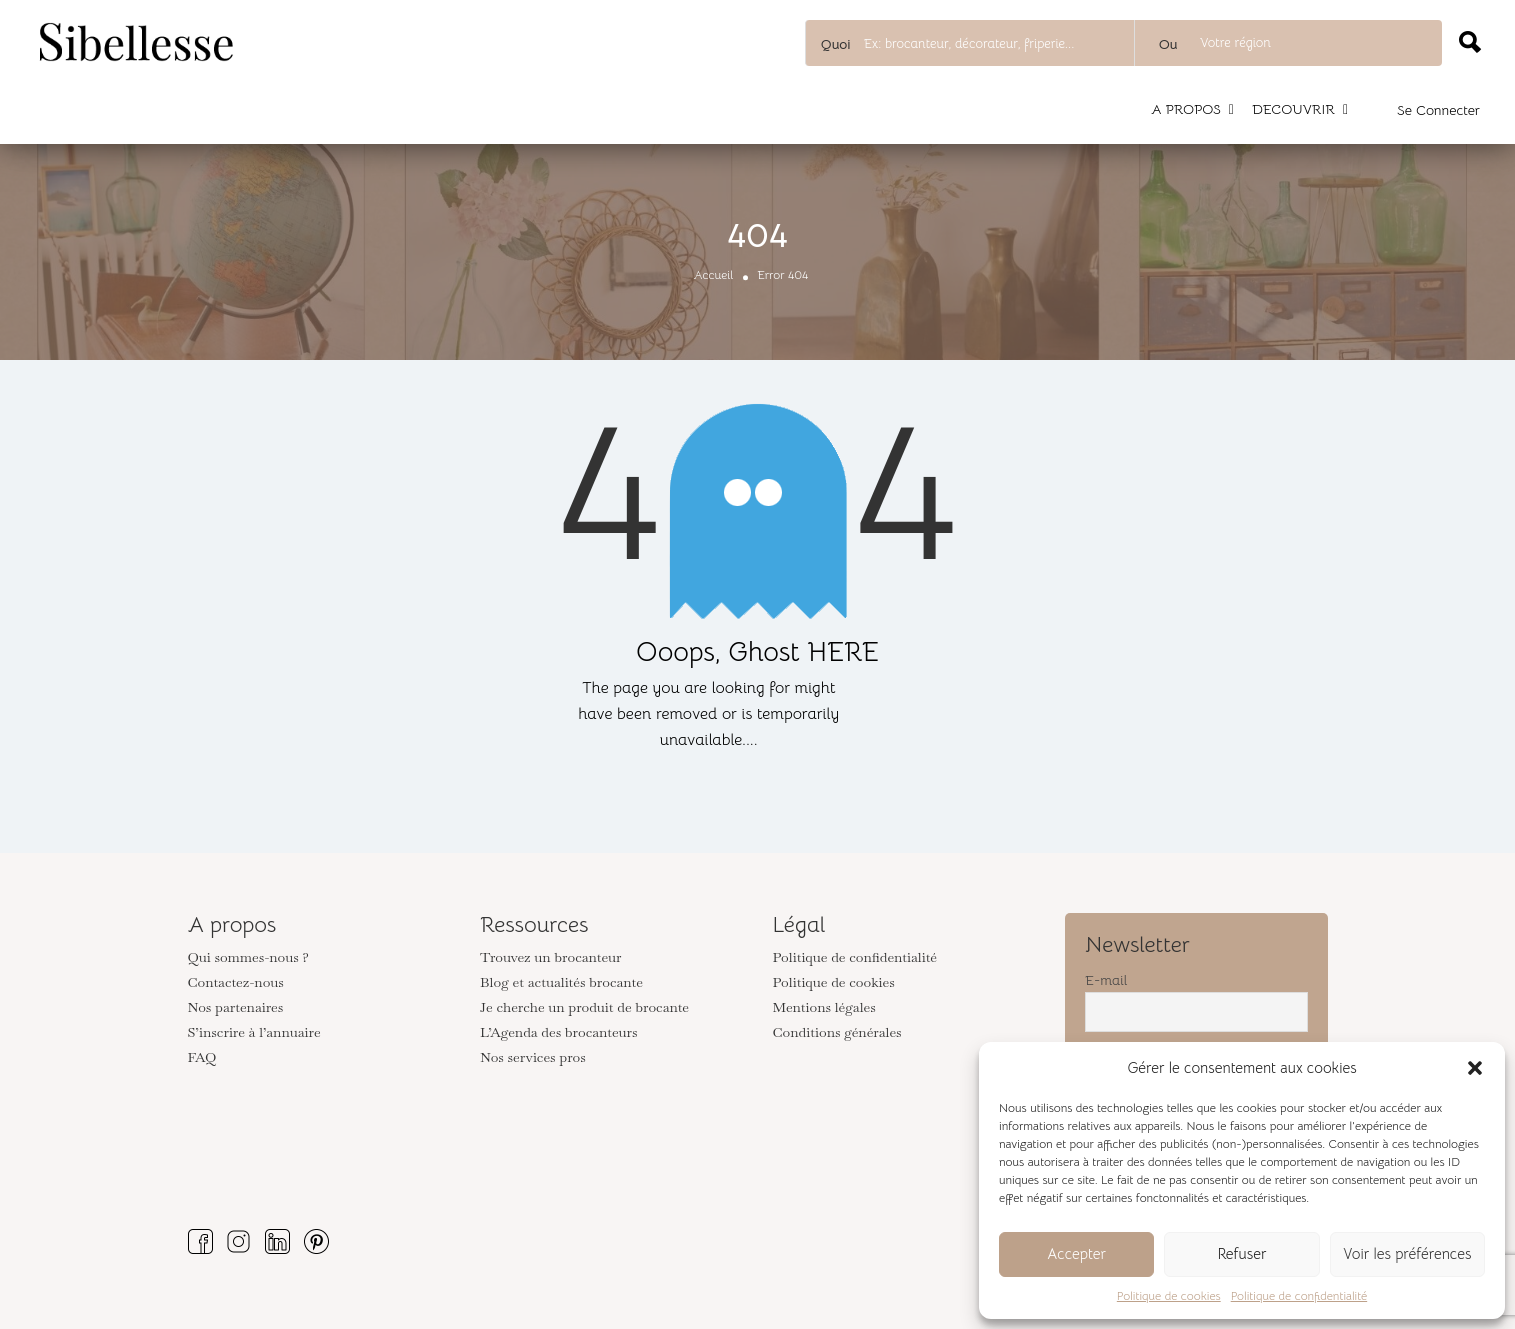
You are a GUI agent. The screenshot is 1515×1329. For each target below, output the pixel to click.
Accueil (714, 274)
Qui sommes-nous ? (248, 957)
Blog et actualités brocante (561, 982)
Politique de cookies (1169, 1295)
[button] (1475, 1068)
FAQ (202, 1057)
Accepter (1076, 1253)
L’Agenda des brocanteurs (559, 1032)
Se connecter (1438, 110)
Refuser (1241, 1253)
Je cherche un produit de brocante (584, 1007)
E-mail (1106, 980)
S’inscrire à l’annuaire (254, 1032)
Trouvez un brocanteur (551, 957)
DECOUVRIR (1293, 109)
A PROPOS (1186, 109)
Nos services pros (533, 1057)
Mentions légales (824, 1007)
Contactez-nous (236, 982)
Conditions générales (837, 1032)
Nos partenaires (236, 1007)
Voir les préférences (1407, 1253)
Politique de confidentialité (1299, 1295)
